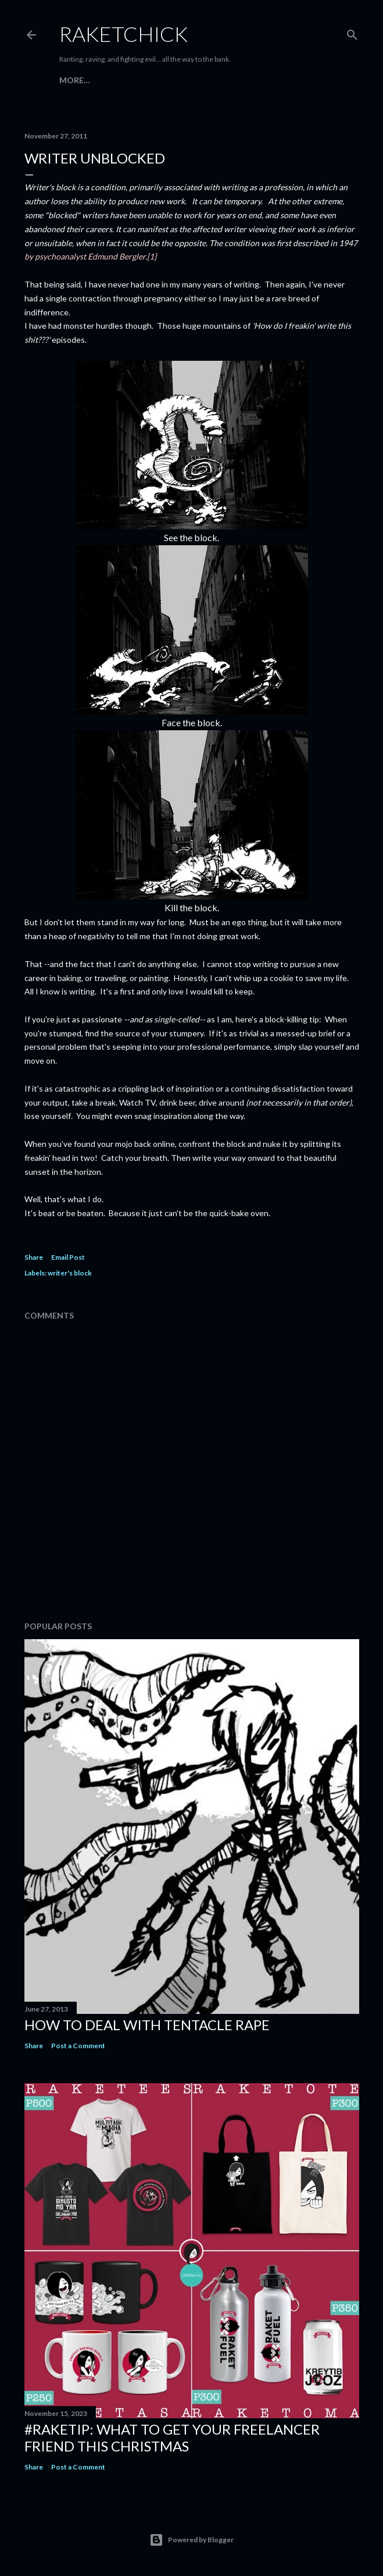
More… (74, 80)
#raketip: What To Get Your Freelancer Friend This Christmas (172, 2437)
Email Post (68, 1257)
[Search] (352, 32)
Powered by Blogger (191, 2540)
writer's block (70, 1273)
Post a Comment (78, 2045)
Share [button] (33, 1257)
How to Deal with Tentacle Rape (147, 2024)
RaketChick (123, 34)
